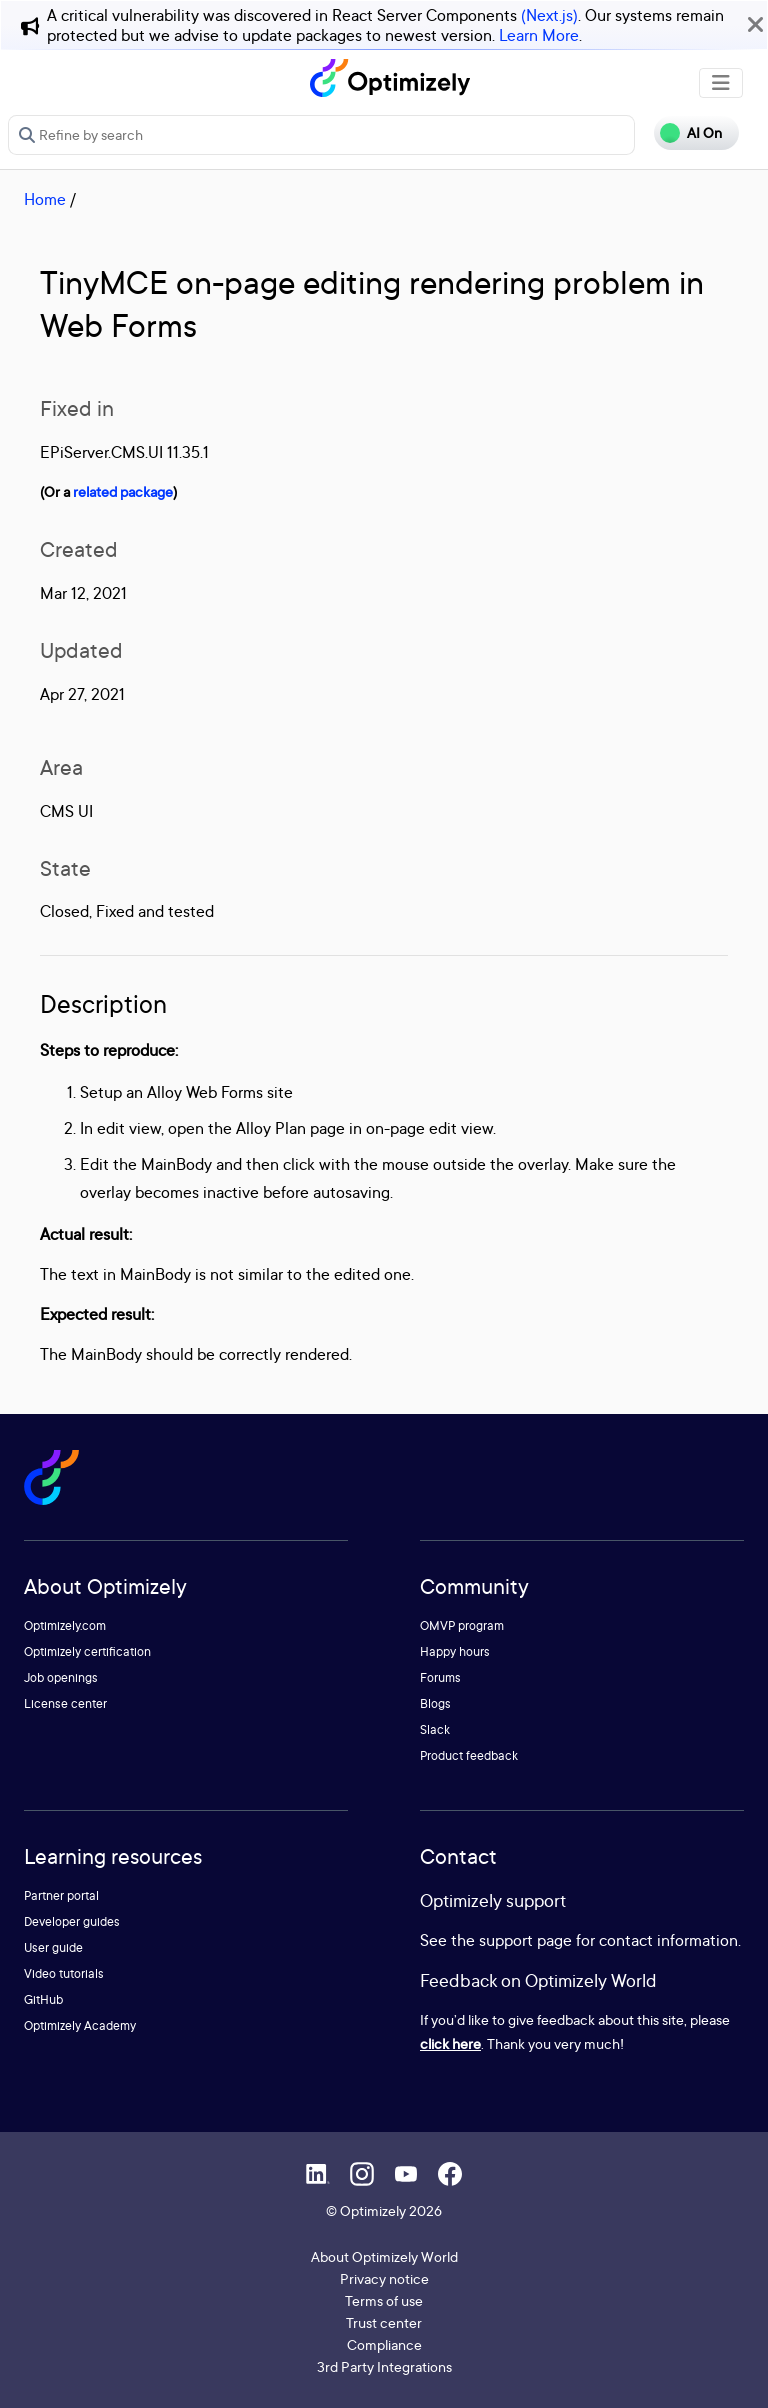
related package (123, 491)
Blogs (435, 1703)
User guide (53, 1947)
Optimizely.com (65, 1625)
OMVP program (462, 1625)
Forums (440, 1677)
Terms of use (384, 2300)
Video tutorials (64, 1973)
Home (45, 199)
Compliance (384, 2344)
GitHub (43, 1999)
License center (65, 1703)
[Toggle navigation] (721, 83)
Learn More (539, 35)
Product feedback (469, 1755)
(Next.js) (549, 15)
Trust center (384, 2322)
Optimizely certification (87, 1651)
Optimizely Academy (80, 2025)
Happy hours (455, 1651)
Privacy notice (384, 2278)
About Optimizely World (384, 2256)
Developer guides (72, 1921)
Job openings (61, 1677)
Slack (435, 1729)
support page (525, 1940)
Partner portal (61, 1895)
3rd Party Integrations (384, 2366)
